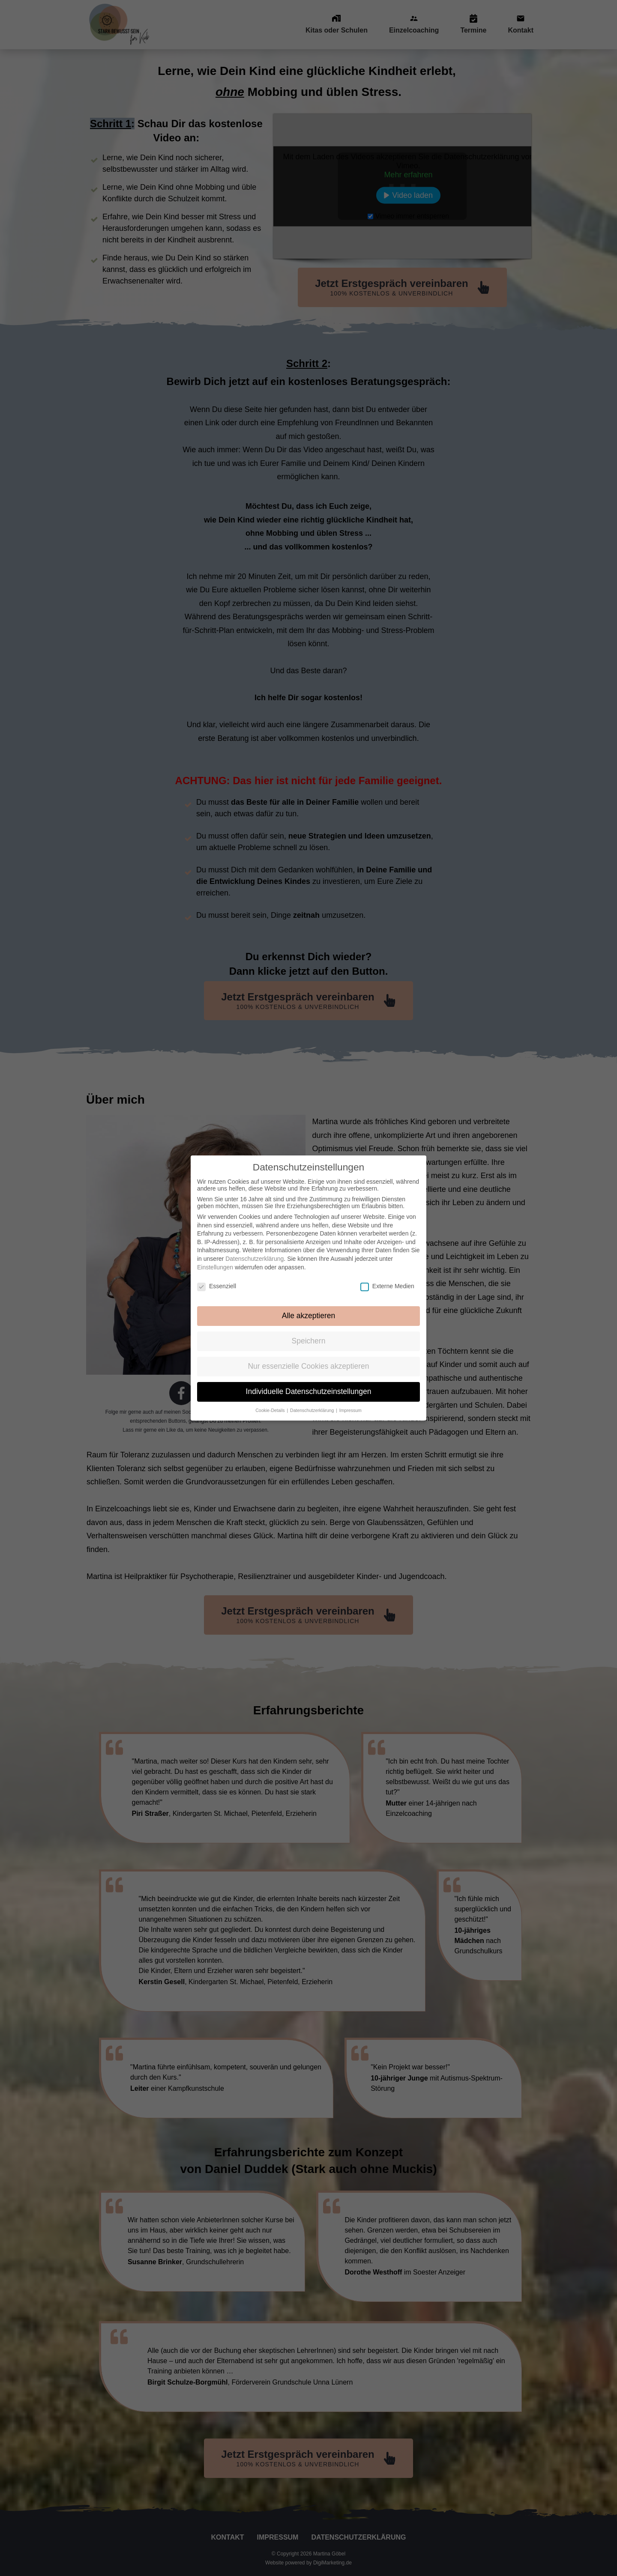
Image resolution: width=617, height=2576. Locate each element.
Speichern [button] (309, 1333)
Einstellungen (215, 1259)
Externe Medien (387, 1278)
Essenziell (216, 1278)
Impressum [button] (350, 1402)
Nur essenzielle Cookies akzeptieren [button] (308, 1358)
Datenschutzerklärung (254, 1251)
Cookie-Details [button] (270, 1402)
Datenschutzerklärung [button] (312, 1402)
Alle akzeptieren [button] (308, 1308)
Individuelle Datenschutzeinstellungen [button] (308, 1383)
